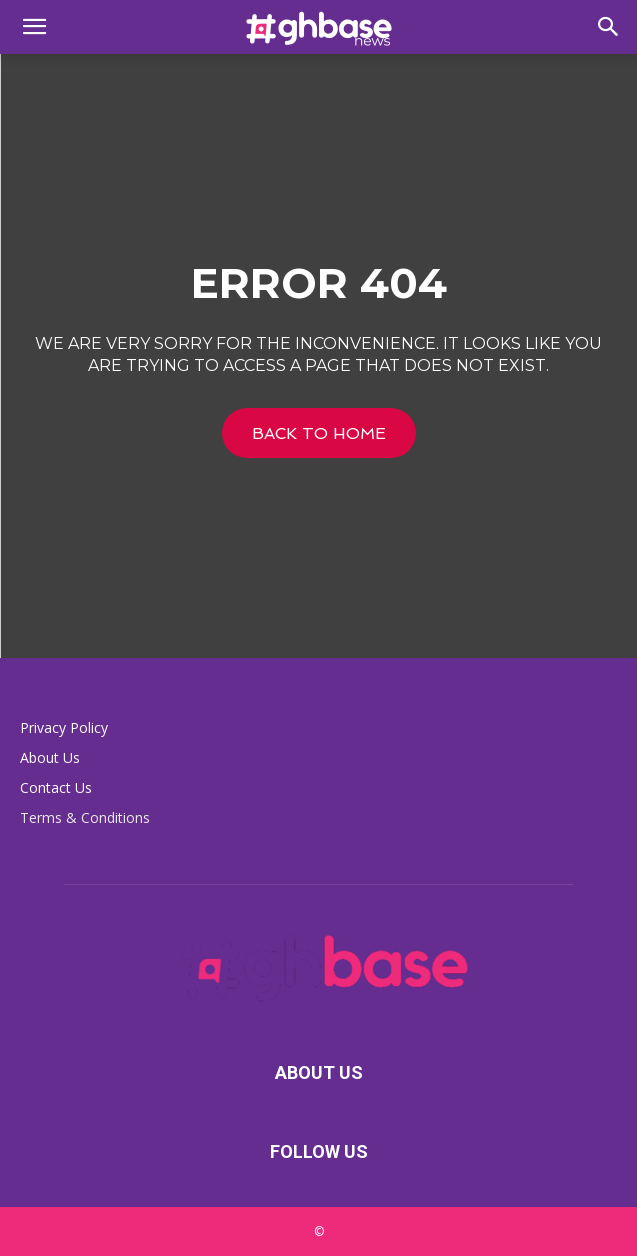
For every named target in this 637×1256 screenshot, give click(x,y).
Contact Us (56, 787)
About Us (50, 757)
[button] (34, 27)
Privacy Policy (64, 727)
